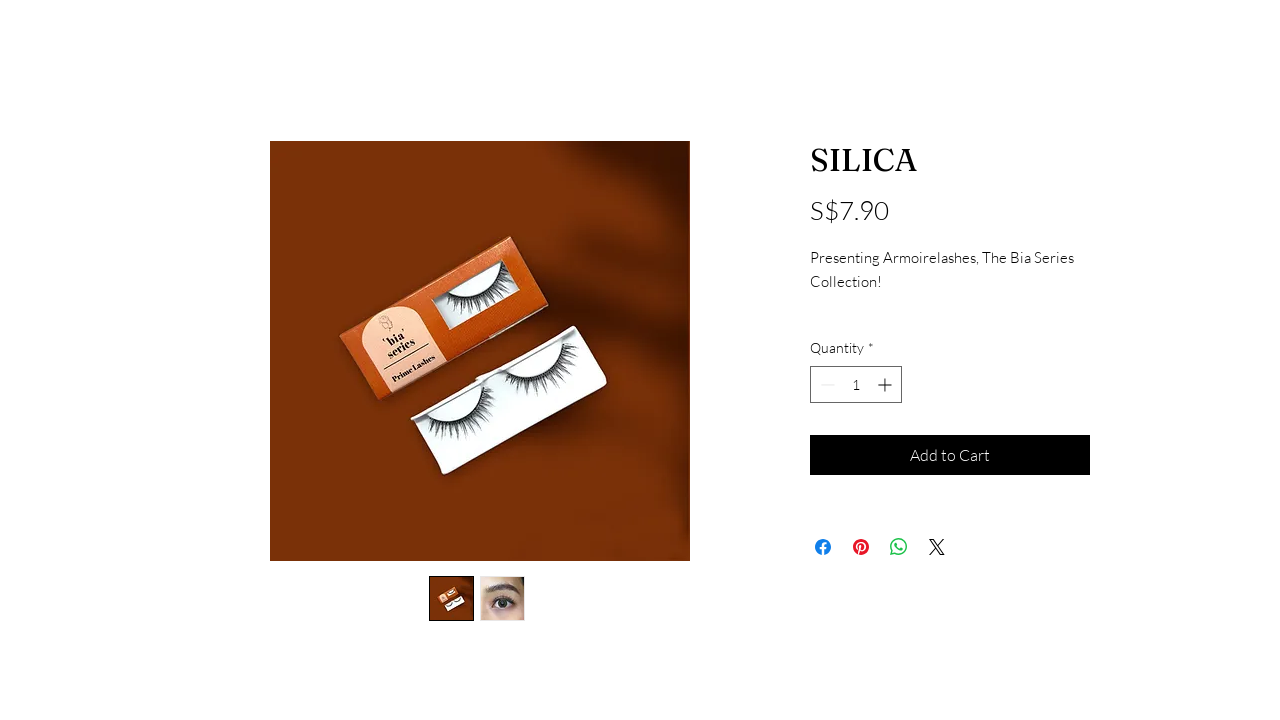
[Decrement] (825, 384)
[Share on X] (937, 547)
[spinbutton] (856, 384)
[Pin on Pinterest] (861, 547)
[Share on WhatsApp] (899, 547)
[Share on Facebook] (823, 547)
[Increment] (886, 384)
